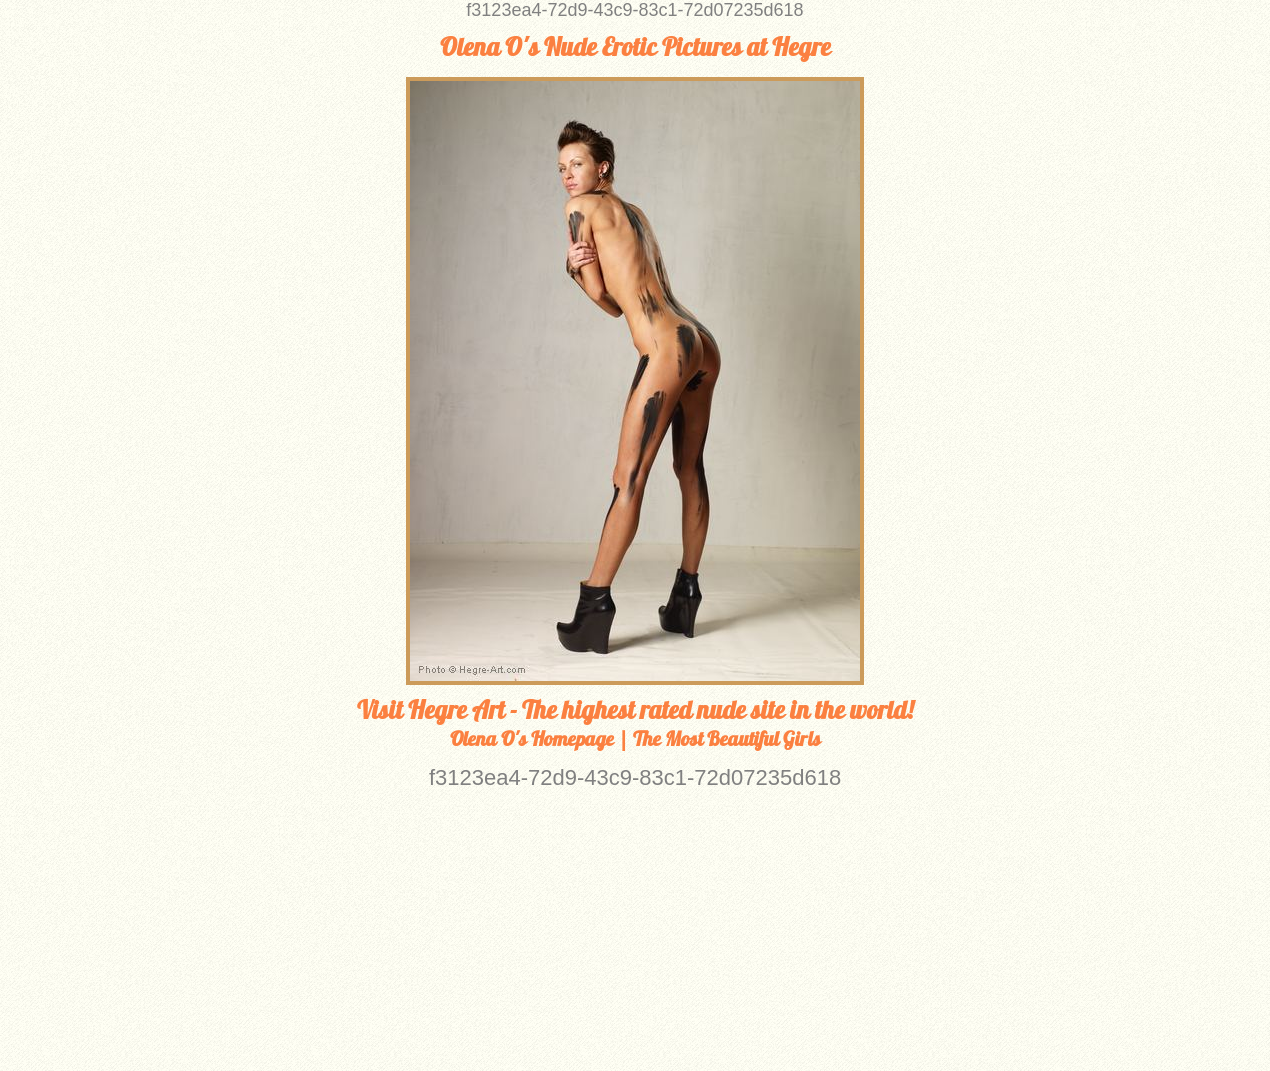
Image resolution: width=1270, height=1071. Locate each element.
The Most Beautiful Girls (727, 738)
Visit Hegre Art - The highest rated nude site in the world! (635, 710)
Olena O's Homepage (532, 738)
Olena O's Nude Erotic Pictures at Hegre (635, 47)
